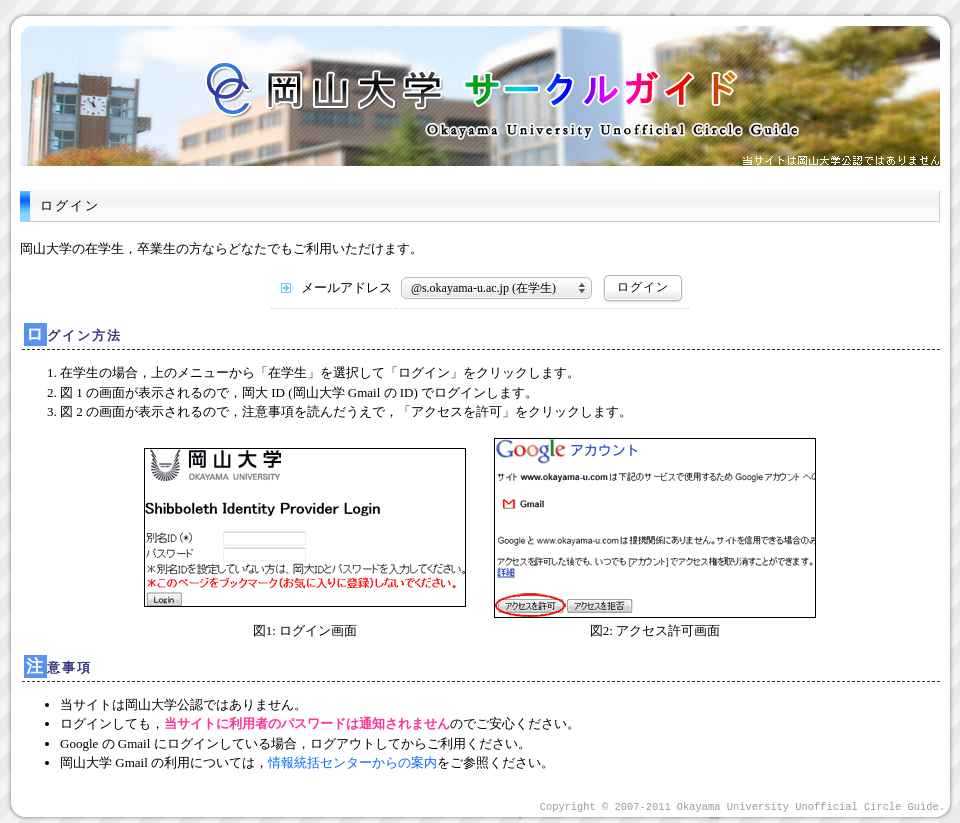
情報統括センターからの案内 (352, 762)
